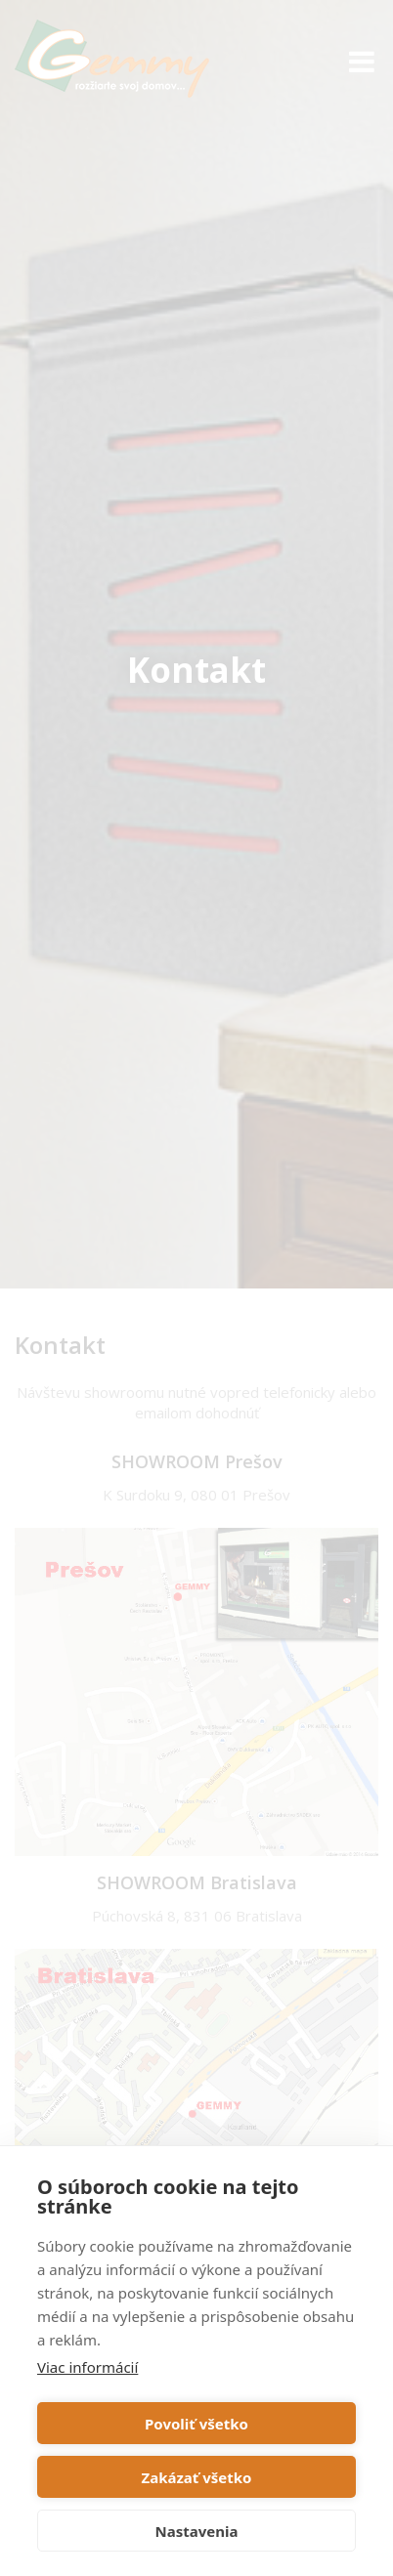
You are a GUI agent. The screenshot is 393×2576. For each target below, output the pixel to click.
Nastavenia (197, 2531)
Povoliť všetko (196, 2423)
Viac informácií (87, 2367)
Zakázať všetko (197, 2477)
